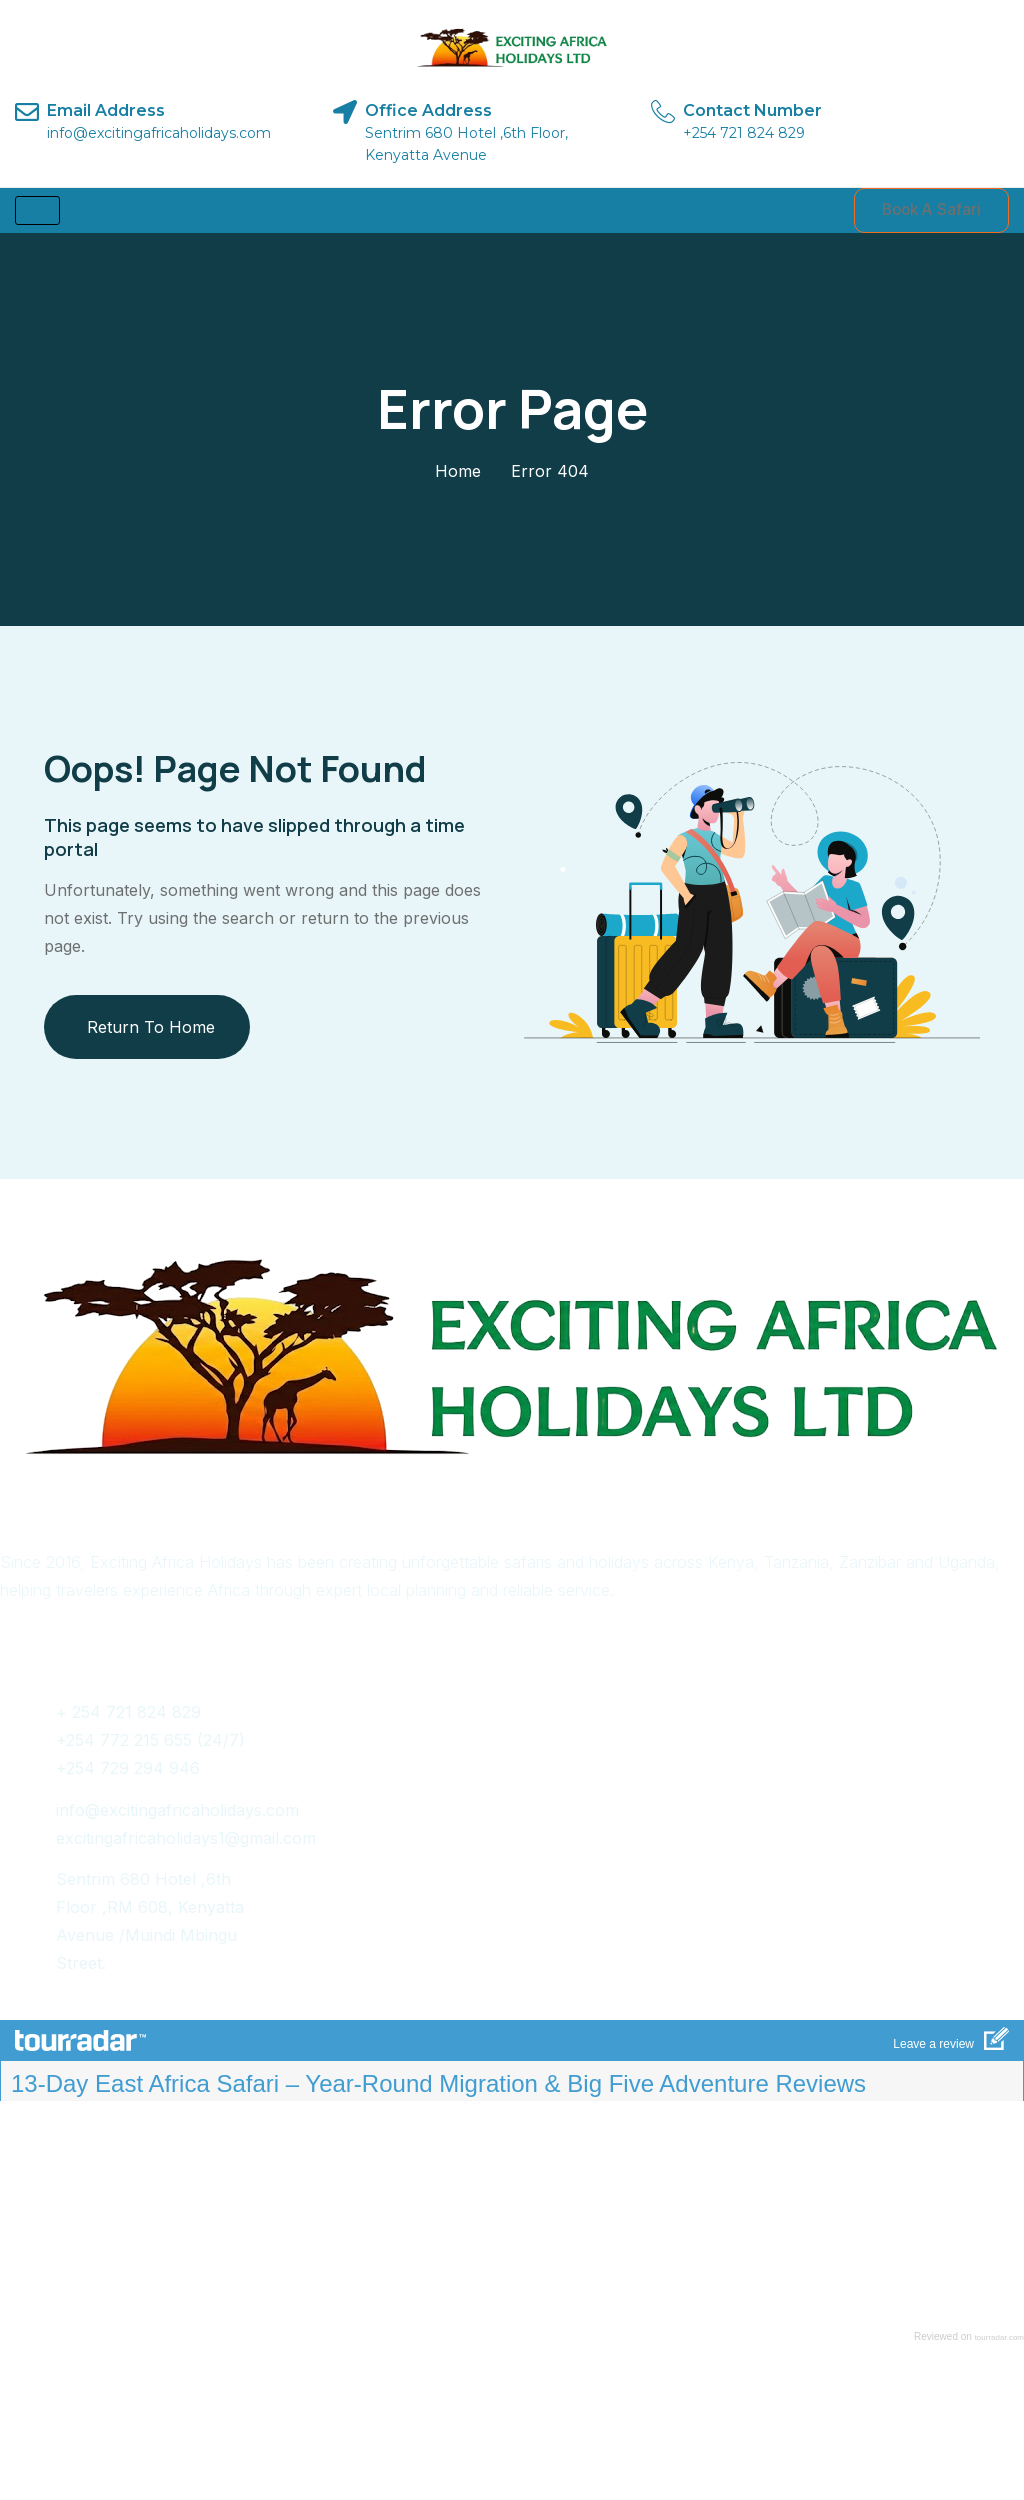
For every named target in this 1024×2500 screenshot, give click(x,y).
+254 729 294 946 (128, 1771)
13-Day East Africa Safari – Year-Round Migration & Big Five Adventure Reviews (438, 2086)
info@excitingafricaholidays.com (177, 1812)
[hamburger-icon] (37, 211)
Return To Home (151, 1029)
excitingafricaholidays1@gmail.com (186, 1840)
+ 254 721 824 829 (128, 1715)
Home (458, 474)
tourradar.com (999, 2340)
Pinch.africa (542, 2428)
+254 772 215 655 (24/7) (150, 1743)
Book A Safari (924, 212)
